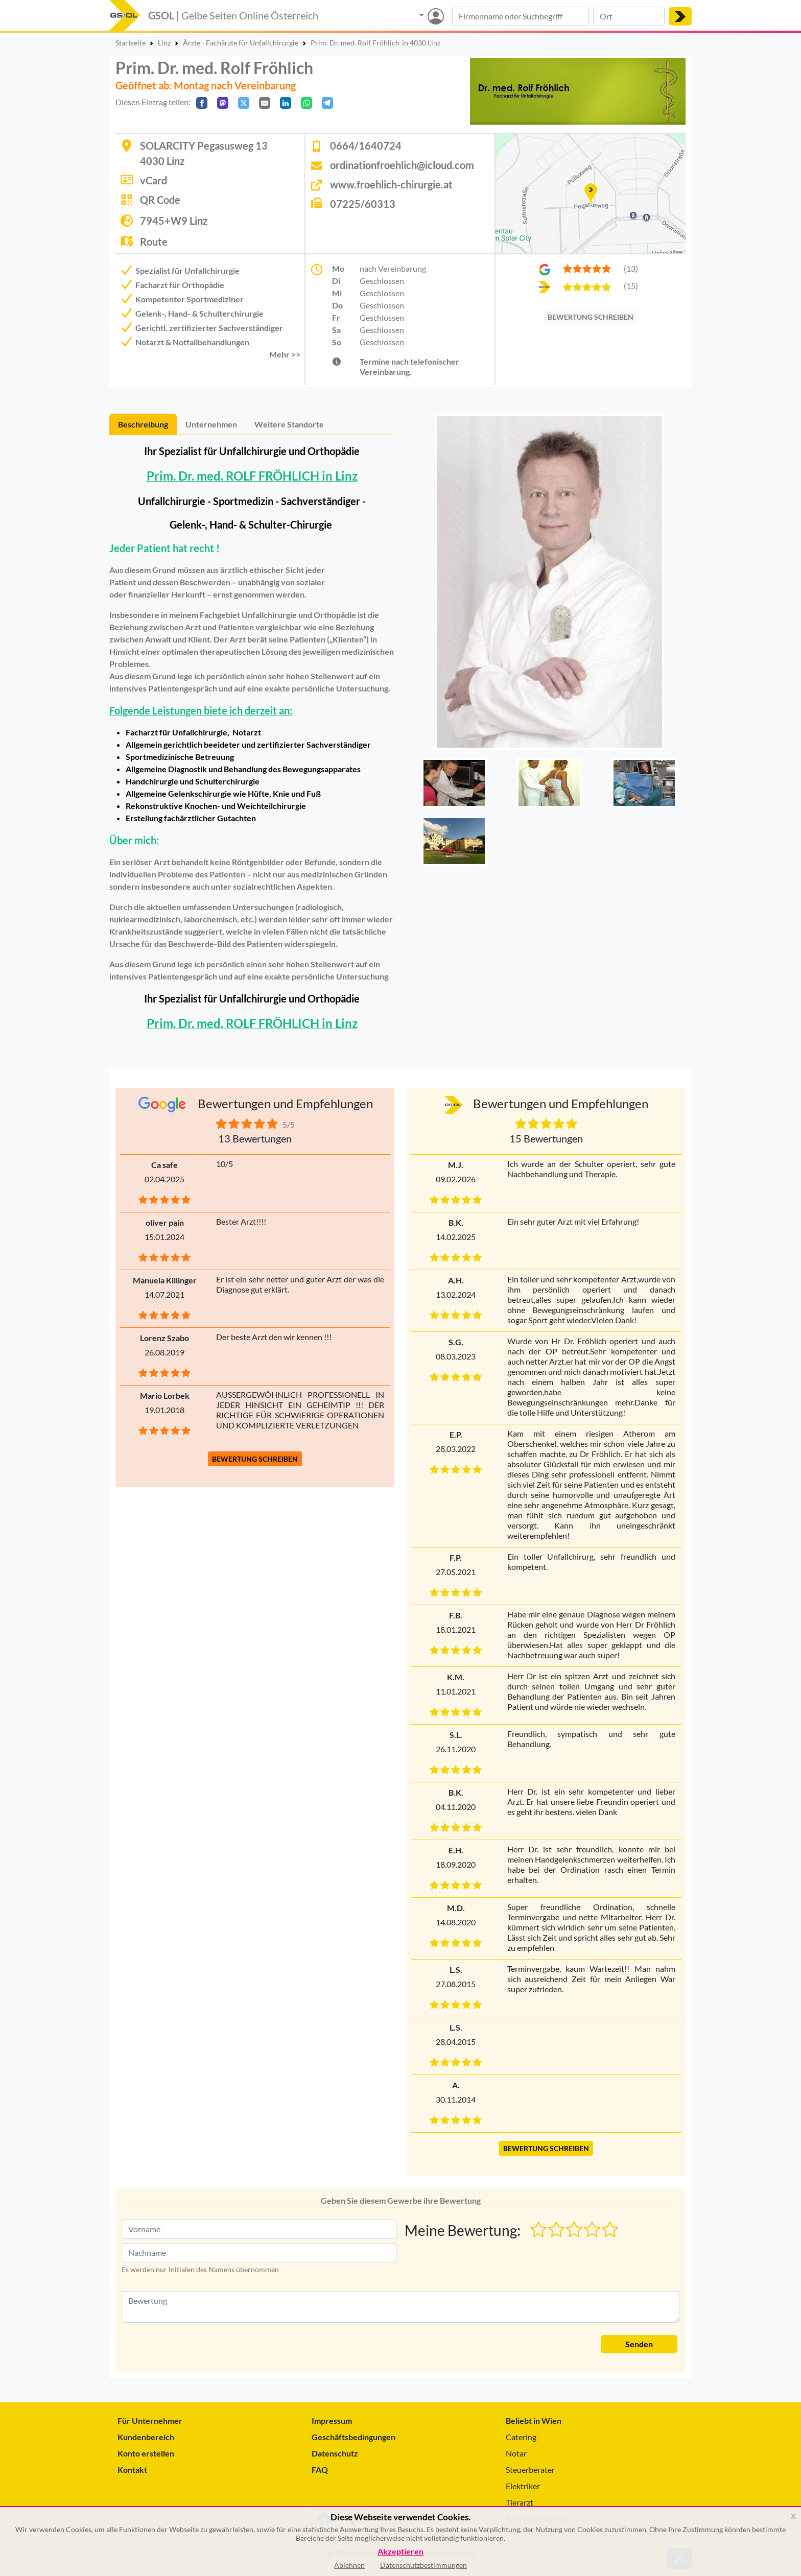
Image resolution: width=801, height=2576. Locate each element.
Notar (516, 2453)
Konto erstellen (145, 2453)
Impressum (332, 2420)
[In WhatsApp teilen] (306, 103)
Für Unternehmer (149, 2420)
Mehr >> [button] (284, 354)
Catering (521, 2437)
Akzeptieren (400, 2551)
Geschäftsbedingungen (353, 2437)
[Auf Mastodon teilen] (222, 103)
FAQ (320, 2469)
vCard (153, 180)
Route (154, 241)
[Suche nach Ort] (629, 16)
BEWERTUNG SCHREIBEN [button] (255, 1458)
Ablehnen (349, 2565)
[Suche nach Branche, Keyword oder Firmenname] (520, 16)
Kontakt (132, 2469)
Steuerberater (530, 2469)
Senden (639, 2344)
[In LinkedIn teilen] (285, 103)
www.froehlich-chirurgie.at (391, 184)
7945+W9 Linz (173, 220)
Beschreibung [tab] (143, 424)
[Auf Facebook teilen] (201, 103)
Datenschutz (335, 2453)
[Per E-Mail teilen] (264, 103)
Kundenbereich (145, 2437)
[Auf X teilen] (243, 103)
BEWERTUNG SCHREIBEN (590, 317)
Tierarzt (519, 2502)
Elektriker (523, 2486)
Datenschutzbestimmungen (423, 2565)
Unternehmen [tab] (211, 424)
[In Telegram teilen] (327, 103)
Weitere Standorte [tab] (289, 424)
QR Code (160, 200)
